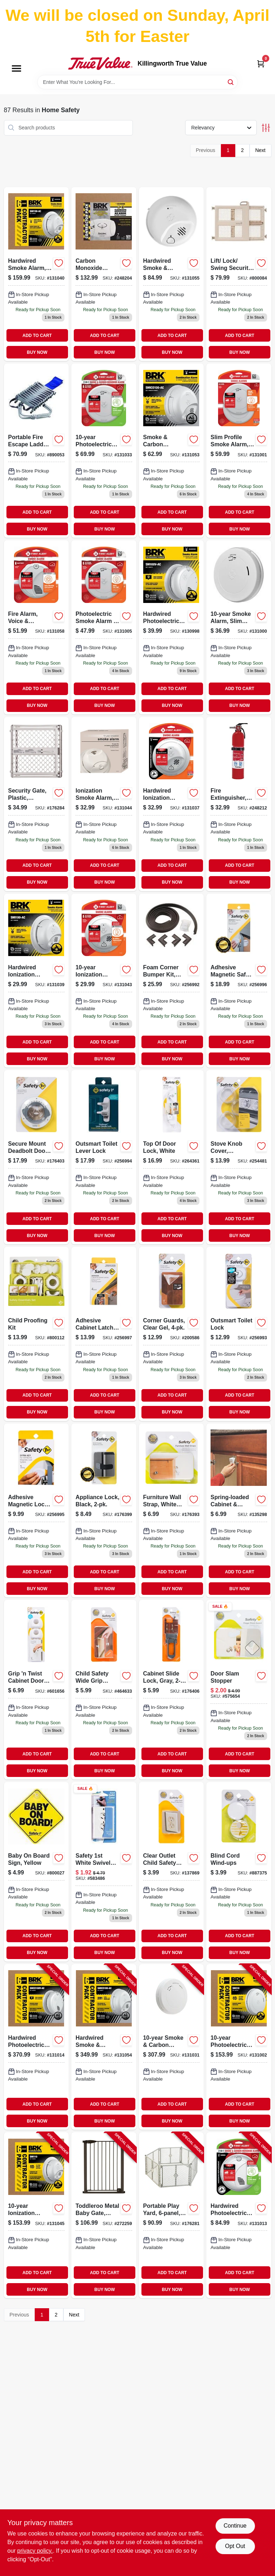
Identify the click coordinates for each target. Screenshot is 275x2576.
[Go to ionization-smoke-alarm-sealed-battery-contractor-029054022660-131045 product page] (36, 2215)
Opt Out (235, 2546)
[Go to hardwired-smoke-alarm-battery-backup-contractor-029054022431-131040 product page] (36, 274)
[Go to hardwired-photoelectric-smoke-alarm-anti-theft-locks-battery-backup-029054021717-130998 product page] (171, 627)
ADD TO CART (37, 335)
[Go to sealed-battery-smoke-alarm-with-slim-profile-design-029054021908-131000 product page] (238, 627)
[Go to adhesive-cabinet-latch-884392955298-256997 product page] (103, 1334)
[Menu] (16, 68)
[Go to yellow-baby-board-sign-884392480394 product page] (36, 1872)
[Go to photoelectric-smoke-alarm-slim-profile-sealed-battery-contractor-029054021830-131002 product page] (238, 2047)
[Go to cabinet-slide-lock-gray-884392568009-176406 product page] (171, 1689)
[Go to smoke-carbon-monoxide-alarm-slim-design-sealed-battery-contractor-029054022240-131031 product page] (171, 2047)
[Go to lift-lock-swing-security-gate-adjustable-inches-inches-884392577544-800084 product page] (238, 274)
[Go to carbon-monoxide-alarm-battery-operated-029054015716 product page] (103, 274)
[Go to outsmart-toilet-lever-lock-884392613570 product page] (103, 1157)
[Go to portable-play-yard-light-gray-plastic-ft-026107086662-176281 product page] (171, 2215)
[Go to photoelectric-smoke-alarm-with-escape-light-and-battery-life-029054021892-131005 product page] (103, 627)
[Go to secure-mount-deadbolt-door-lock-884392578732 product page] (36, 1157)
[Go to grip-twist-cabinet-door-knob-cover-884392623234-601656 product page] (36, 1689)
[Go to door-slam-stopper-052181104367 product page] (238, 1689)
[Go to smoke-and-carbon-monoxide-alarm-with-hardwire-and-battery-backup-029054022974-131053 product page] (171, 450)
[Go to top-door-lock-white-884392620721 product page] (171, 1157)
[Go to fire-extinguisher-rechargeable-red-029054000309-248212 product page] (238, 804)
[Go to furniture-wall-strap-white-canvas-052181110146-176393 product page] (171, 1511)
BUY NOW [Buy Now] (37, 352)
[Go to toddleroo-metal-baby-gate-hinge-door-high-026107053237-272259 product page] (103, 2215)
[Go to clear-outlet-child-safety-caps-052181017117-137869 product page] (171, 1872)
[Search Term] (137, 82)
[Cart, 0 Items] (260, 63)
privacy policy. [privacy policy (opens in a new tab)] (35, 2551)
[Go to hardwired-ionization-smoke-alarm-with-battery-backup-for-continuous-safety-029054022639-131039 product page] (36, 981)
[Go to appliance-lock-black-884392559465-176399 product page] (103, 1511)
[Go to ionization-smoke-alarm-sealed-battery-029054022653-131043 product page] (103, 981)
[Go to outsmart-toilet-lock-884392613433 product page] (238, 1334)
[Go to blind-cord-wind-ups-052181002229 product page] (238, 1872)
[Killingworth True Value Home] (100, 63)
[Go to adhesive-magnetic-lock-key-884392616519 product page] (36, 1511)
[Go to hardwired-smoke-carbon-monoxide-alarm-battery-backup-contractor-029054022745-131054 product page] (103, 2047)
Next (260, 150)
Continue (234, 2526)
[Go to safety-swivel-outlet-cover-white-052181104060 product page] (103, 1872)
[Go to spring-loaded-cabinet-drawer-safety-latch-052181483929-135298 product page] (238, 1511)
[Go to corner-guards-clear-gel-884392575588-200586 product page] (171, 1334)
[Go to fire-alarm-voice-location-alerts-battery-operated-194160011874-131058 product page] (36, 627)
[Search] (231, 81)
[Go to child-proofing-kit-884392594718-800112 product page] (36, 1334)
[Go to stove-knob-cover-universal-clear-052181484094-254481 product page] (238, 1157)
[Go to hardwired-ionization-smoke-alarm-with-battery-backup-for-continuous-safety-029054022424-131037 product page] (171, 804)
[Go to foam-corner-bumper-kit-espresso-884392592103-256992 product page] (171, 981)
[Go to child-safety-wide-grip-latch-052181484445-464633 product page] (103, 1689)
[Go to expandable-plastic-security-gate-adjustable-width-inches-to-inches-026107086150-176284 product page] (36, 804)
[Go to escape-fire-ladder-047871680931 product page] (36, 450)
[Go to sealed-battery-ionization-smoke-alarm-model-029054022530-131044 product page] (103, 804)
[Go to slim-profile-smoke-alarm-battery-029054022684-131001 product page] (238, 450)
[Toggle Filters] (266, 128)
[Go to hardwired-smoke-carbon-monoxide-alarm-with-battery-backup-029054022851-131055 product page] (171, 274)
